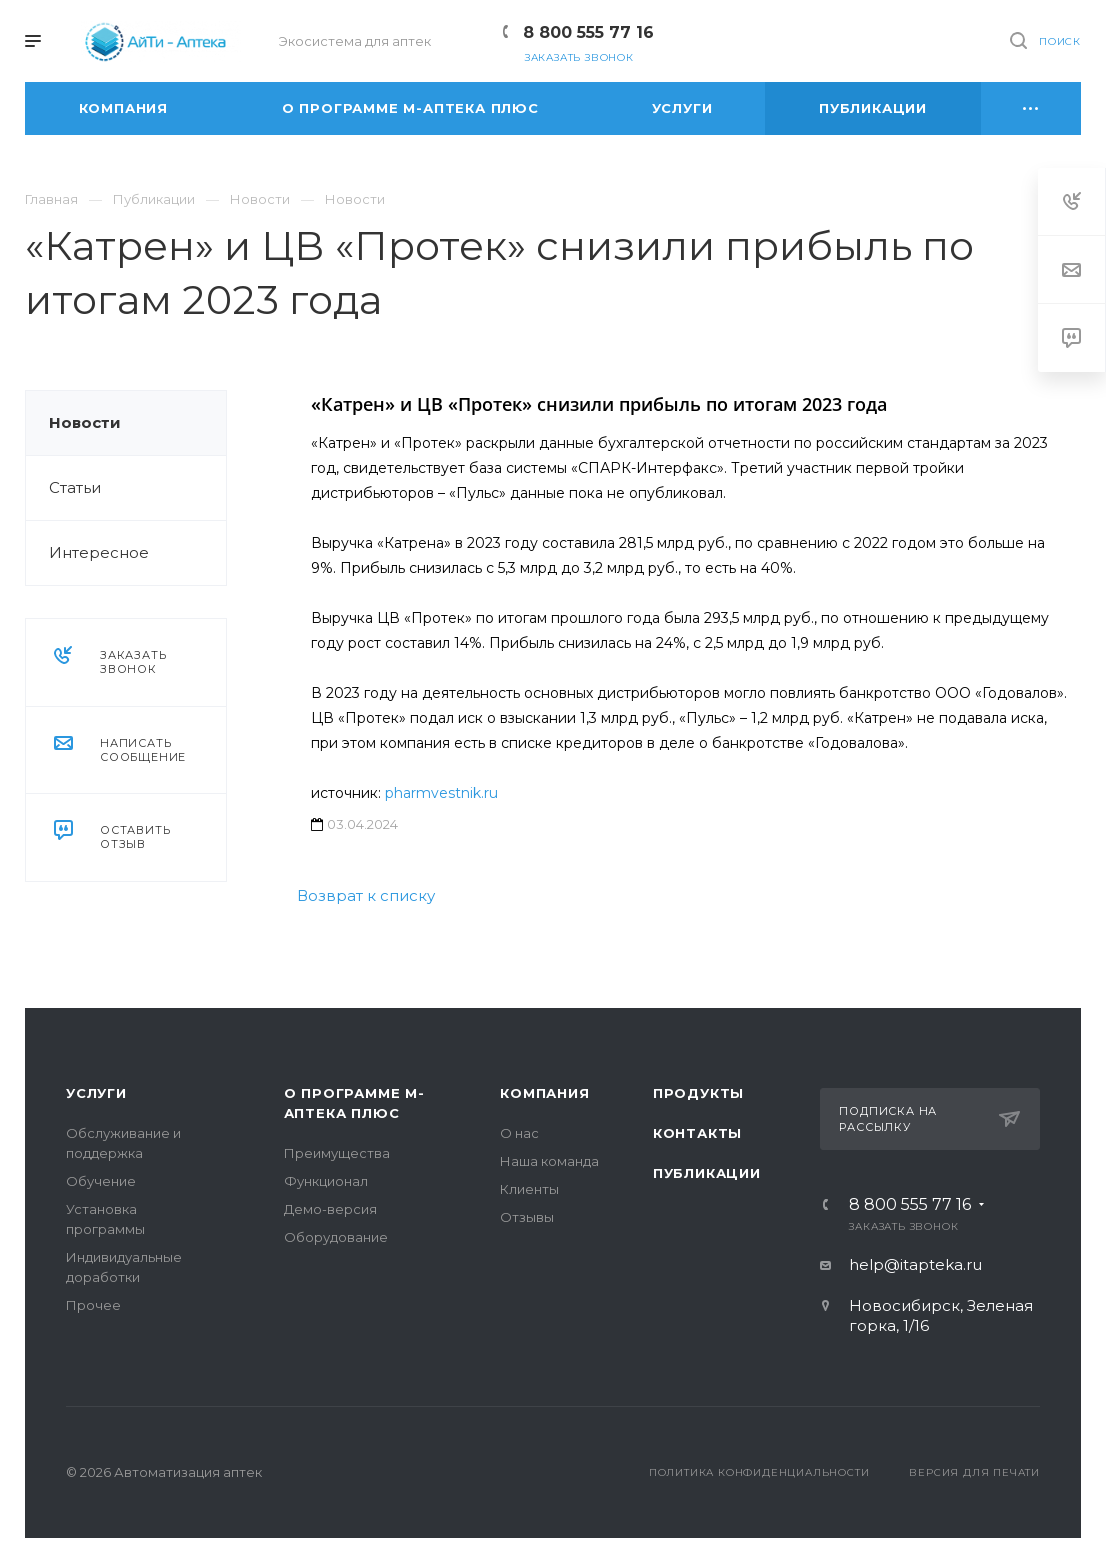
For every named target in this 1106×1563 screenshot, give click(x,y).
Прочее (93, 1305)
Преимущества (337, 1153)
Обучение (101, 1181)
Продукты (698, 1093)
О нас (519, 1133)
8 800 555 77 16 (588, 32)
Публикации (707, 1173)
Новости (85, 422)
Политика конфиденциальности (759, 1472)
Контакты (697, 1133)
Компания (544, 1093)
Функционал (326, 1181)
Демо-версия (330, 1209)
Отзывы (527, 1217)
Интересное (99, 552)
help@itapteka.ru (915, 1264)
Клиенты (529, 1189)
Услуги (96, 1093)
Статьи (75, 487)
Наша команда (549, 1161)
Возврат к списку (366, 895)
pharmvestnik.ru (441, 793)
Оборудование (336, 1237)
